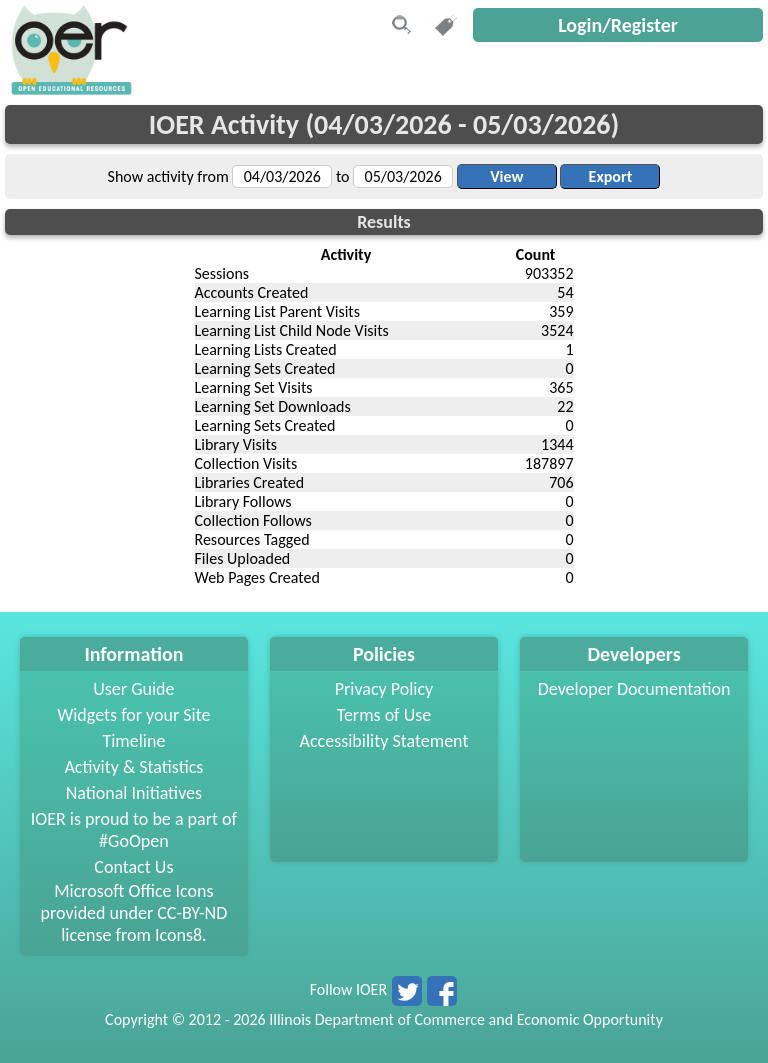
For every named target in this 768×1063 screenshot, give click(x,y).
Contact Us (133, 867)
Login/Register (618, 25)
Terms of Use (384, 715)
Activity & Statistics (133, 767)
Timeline (133, 741)
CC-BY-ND (192, 913)
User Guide (133, 689)
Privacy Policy (384, 689)
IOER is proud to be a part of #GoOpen (134, 830)
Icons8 (178, 935)
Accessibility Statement (384, 741)
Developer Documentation (634, 689)
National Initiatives (134, 793)
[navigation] (69, 89)
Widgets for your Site (133, 715)
